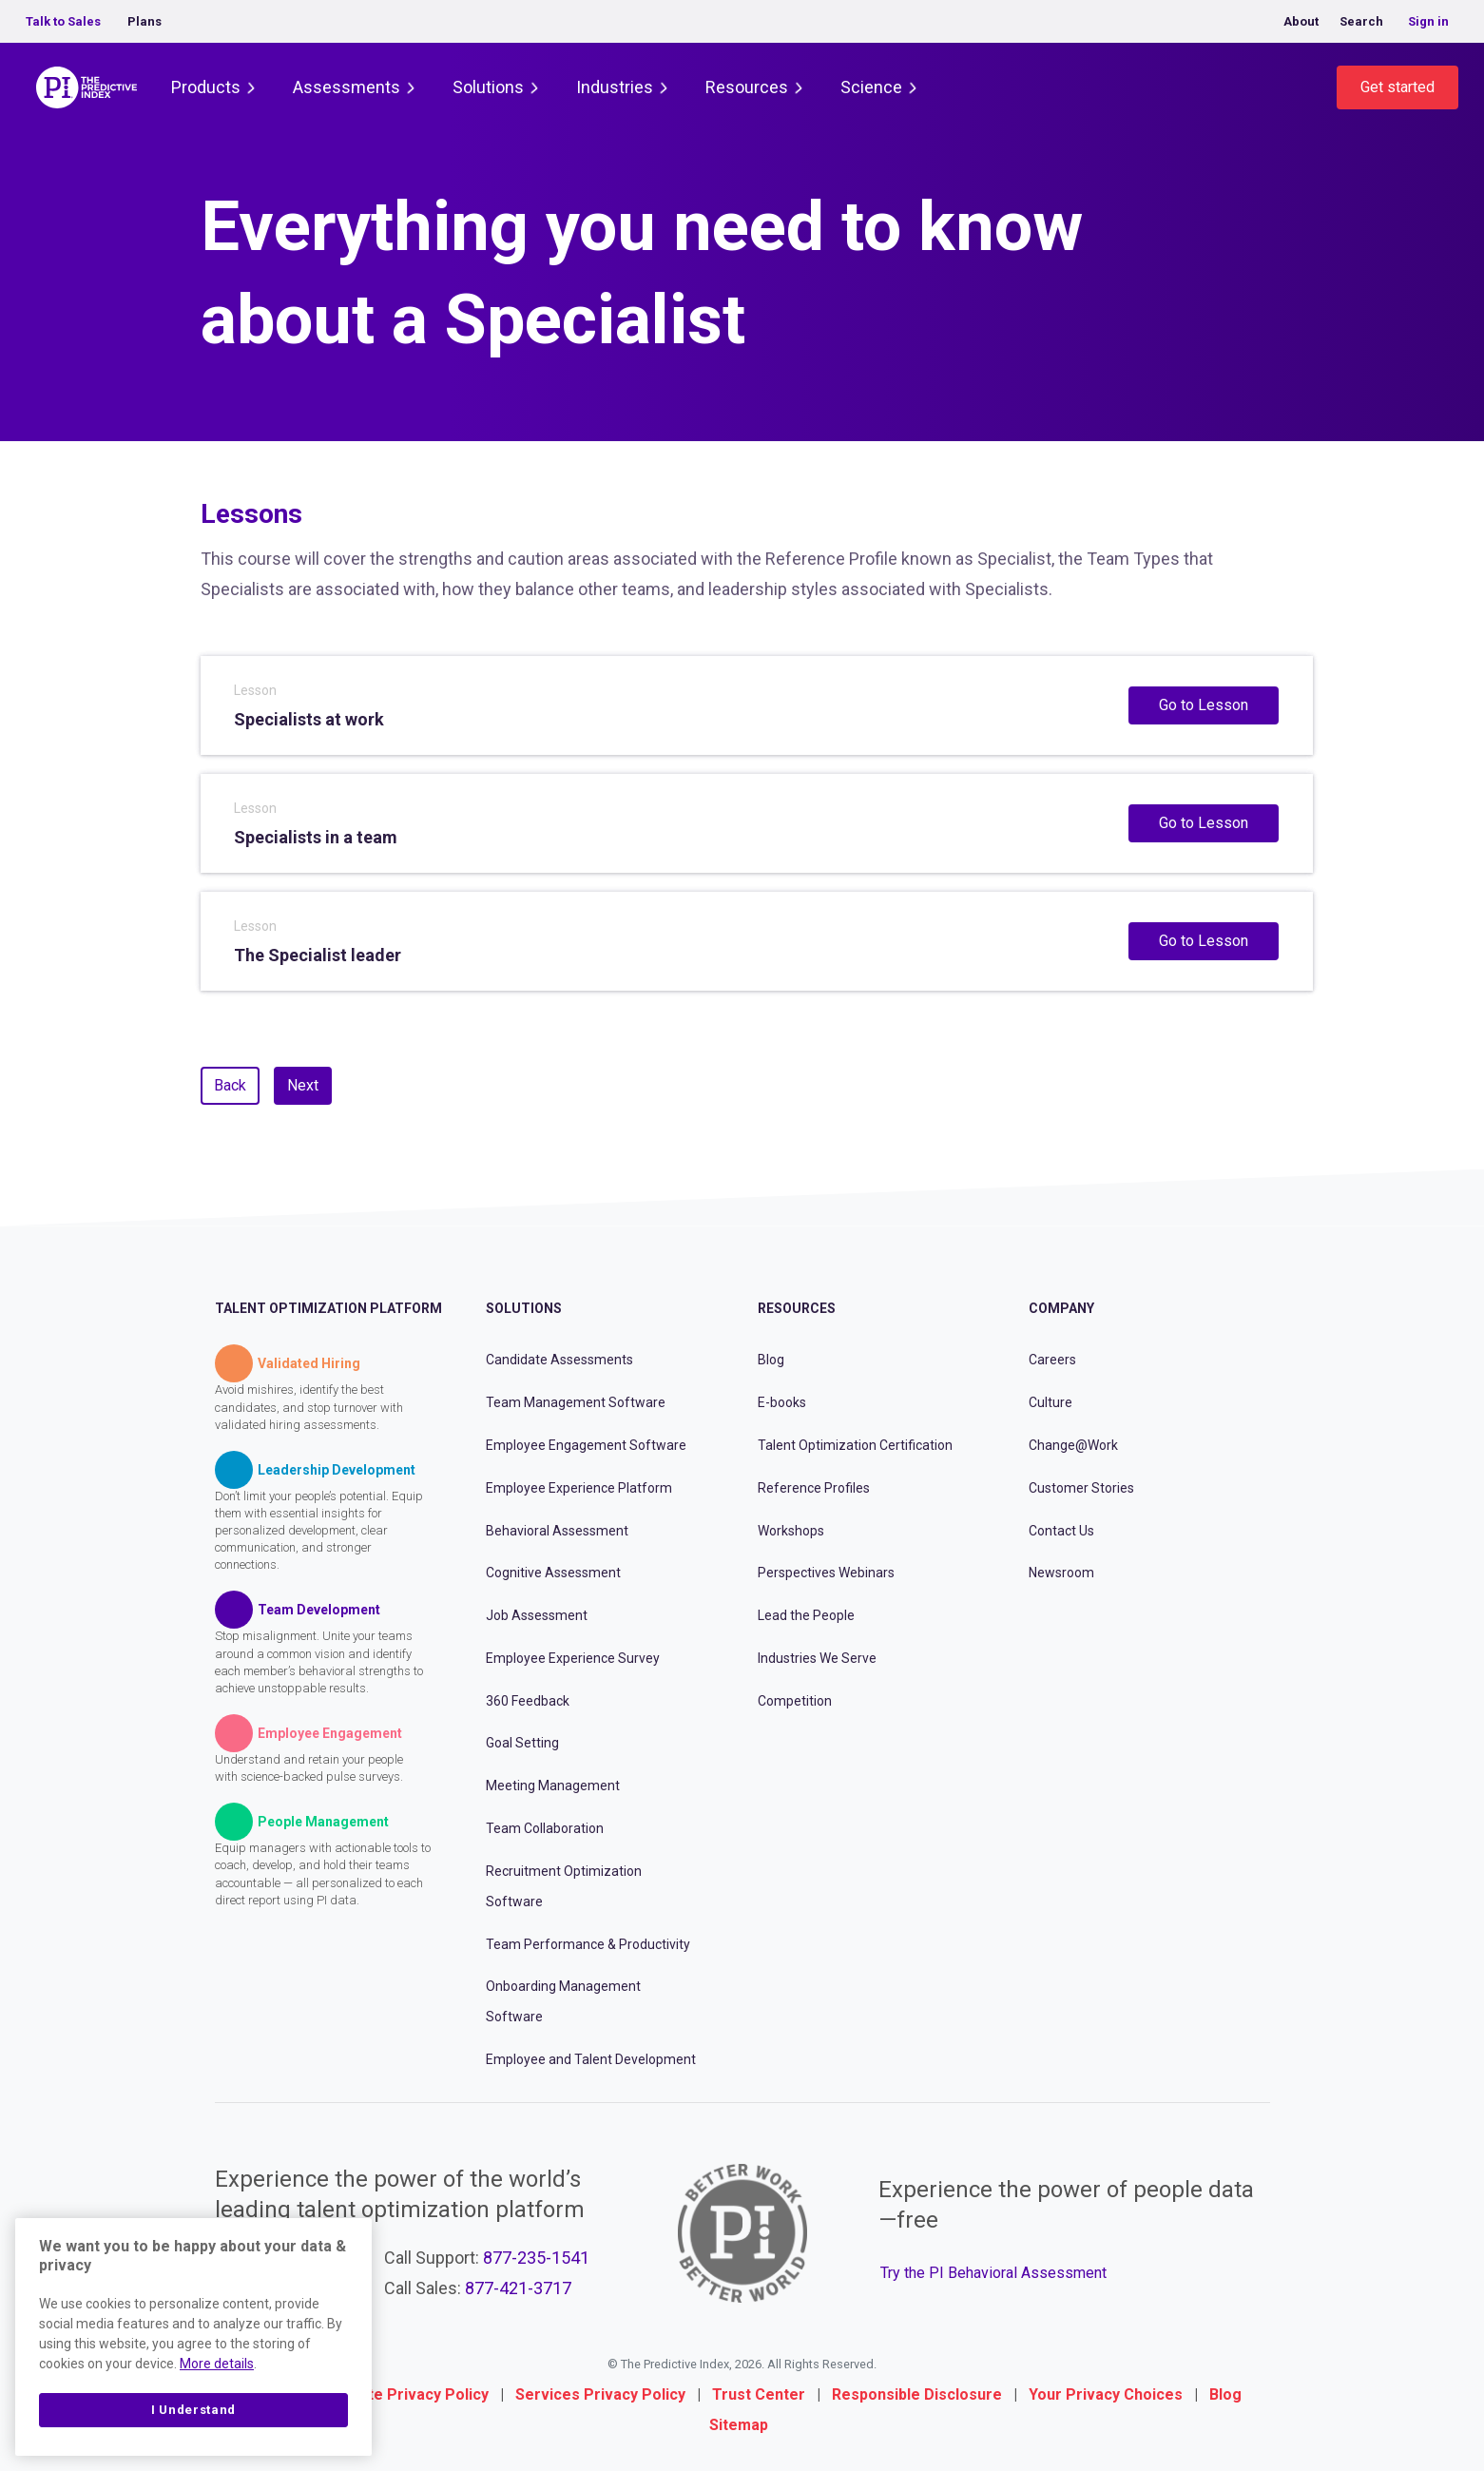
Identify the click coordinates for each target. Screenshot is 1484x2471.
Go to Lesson (1203, 705)
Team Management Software (575, 1402)
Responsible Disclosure (917, 2394)
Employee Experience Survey (573, 1658)
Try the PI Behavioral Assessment (993, 2273)
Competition (795, 1700)
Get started (1397, 87)
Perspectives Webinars (826, 1572)
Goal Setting (522, 1742)
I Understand (193, 2410)
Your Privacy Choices (1106, 2394)
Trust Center (758, 2394)
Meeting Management (553, 1785)
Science (871, 87)
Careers (1052, 1359)
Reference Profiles (814, 1488)
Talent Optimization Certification (855, 1445)
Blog (771, 1359)
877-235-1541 (536, 2258)
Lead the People (806, 1615)
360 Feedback (527, 1700)
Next (302, 1085)
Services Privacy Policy (600, 2394)
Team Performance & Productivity (588, 1944)
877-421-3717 (518, 2288)
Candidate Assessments (559, 1359)
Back (230, 1085)
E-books (782, 1402)
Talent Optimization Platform (328, 1308)
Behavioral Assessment (557, 1530)
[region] (193, 2337)
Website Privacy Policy (406, 2394)
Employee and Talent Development (591, 2059)
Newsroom (1061, 1572)
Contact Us (1061, 1530)
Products (206, 87)
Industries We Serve (817, 1658)
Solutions (488, 87)
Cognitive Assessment (553, 1572)
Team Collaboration (545, 1828)
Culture (1050, 1402)
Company (1061, 1308)
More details (217, 2363)
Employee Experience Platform (579, 1488)
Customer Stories (1081, 1488)
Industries (614, 87)
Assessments (346, 87)
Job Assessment (537, 1615)
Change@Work (1073, 1445)
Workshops (791, 1530)
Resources (746, 87)
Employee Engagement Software (586, 1445)
